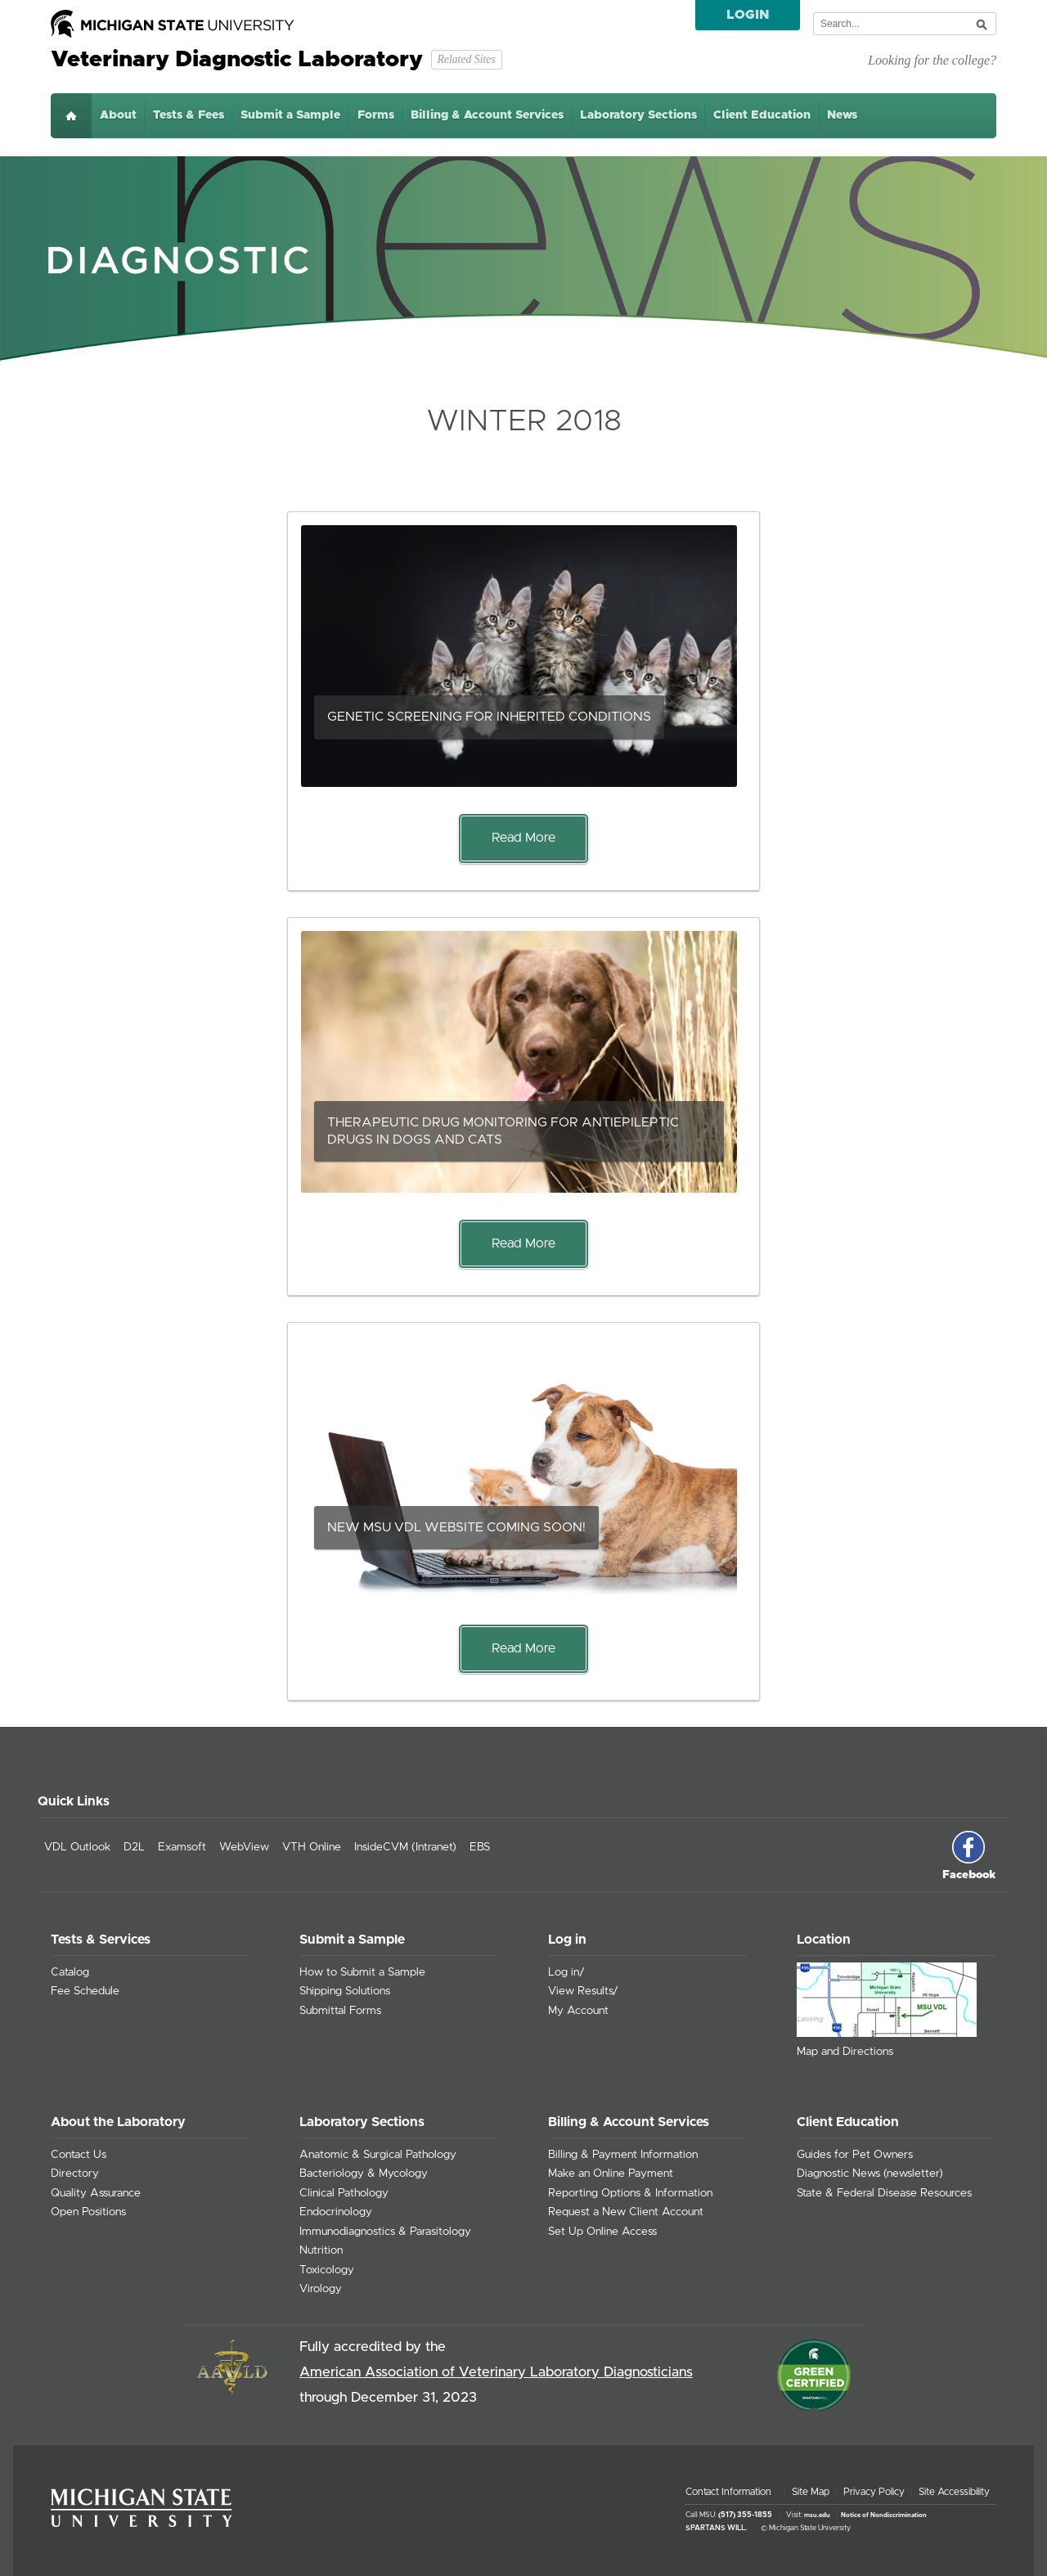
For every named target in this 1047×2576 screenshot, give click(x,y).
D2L (134, 1847)
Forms (375, 115)
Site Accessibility (954, 2492)
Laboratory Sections (638, 115)
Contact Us (78, 2154)
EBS (480, 1847)
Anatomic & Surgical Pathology (377, 2154)
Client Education (762, 115)
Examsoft (182, 1847)
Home (71, 115)
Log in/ (566, 1972)
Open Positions (88, 2212)
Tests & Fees (188, 115)
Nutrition (321, 2250)
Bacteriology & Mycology (363, 2173)
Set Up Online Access (602, 2231)
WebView (244, 1847)
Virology (320, 2289)
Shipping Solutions (344, 1991)
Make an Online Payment (610, 2173)
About (118, 115)
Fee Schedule (85, 1991)
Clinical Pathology (344, 2193)
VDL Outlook (77, 1847)
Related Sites (466, 59)
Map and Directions (845, 2051)
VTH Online (311, 1847)
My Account (578, 2010)
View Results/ (583, 1991)
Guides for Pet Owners (855, 2154)
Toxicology (326, 2270)
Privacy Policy (874, 2492)
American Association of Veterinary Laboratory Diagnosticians (496, 2372)
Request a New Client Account (625, 2212)
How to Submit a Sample (362, 1972)
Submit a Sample (290, 115)
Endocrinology (335, 2212)
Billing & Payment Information (623, 2154)
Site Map (810, 2492)
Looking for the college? (932, 60)
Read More (523, 837)
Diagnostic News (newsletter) (870, 2173)
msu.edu (817, 2515)
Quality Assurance (96, 2193)
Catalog (70, 1972)
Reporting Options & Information (630, 2193)
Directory (75, 2173)
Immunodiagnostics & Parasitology (385, 2231)
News (842, 115)
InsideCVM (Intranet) (405, 1847)
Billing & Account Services (487, 115)
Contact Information (728, 2492)
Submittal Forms (340, 2010)
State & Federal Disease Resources (884, 2193)
